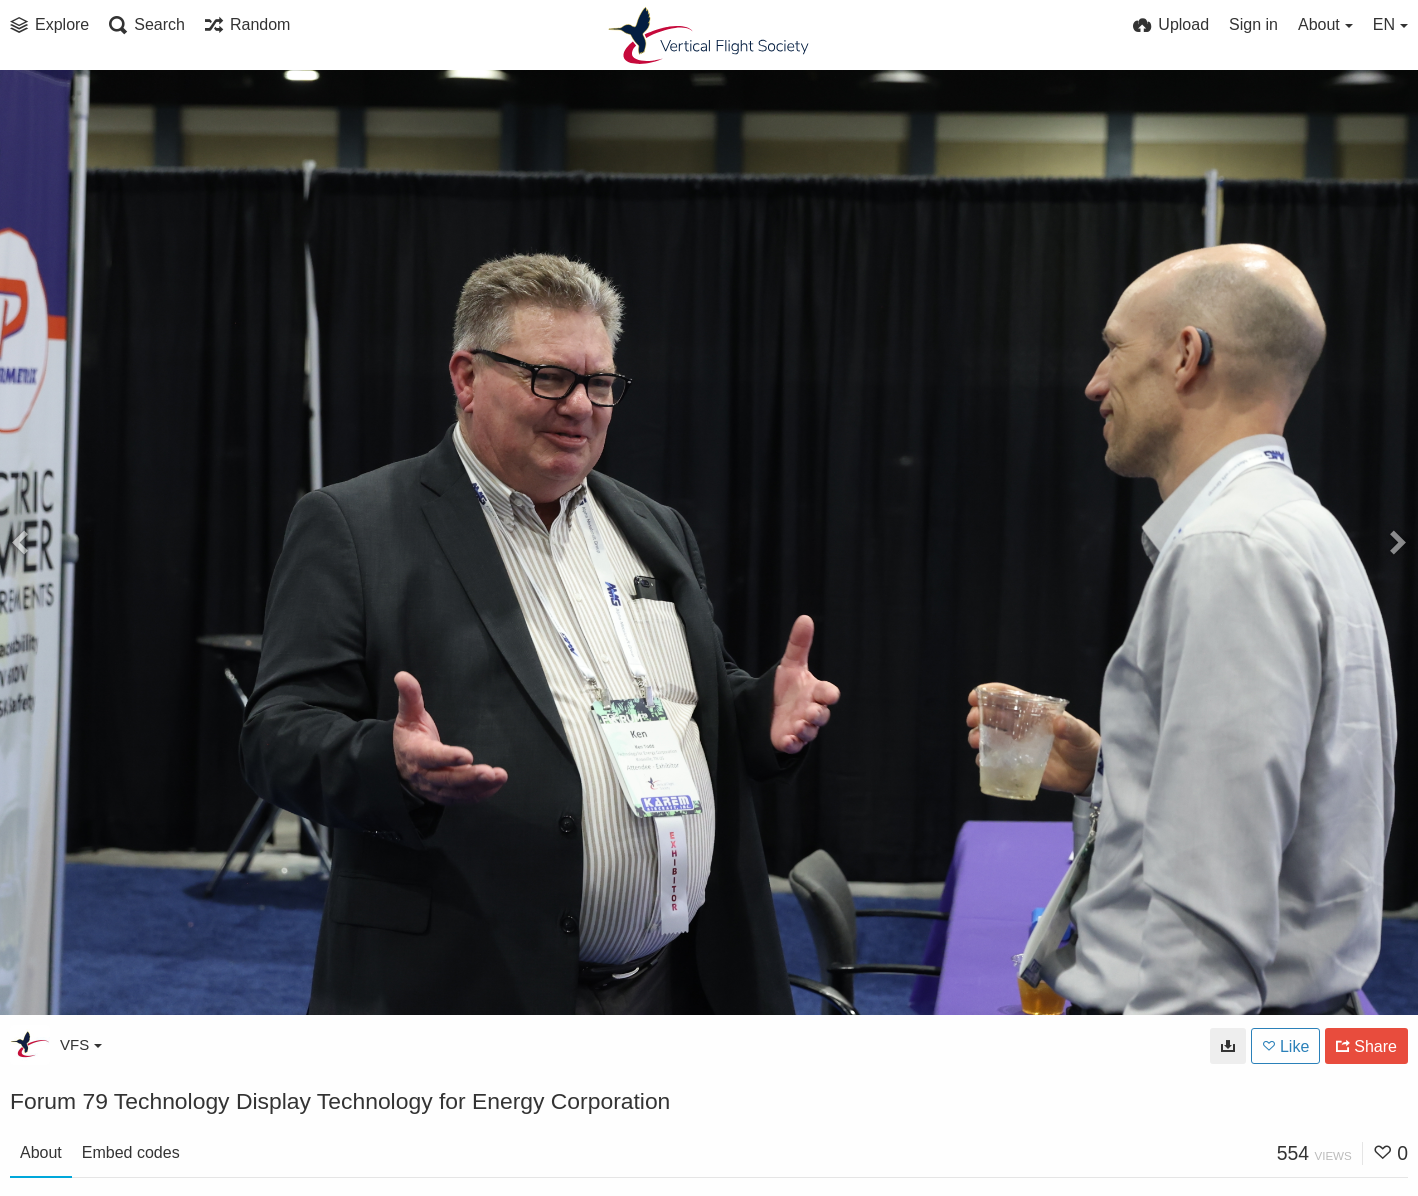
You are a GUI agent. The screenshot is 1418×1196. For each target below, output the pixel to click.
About (41, 1152)
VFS (81, 1044)
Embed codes (131, 1152)
